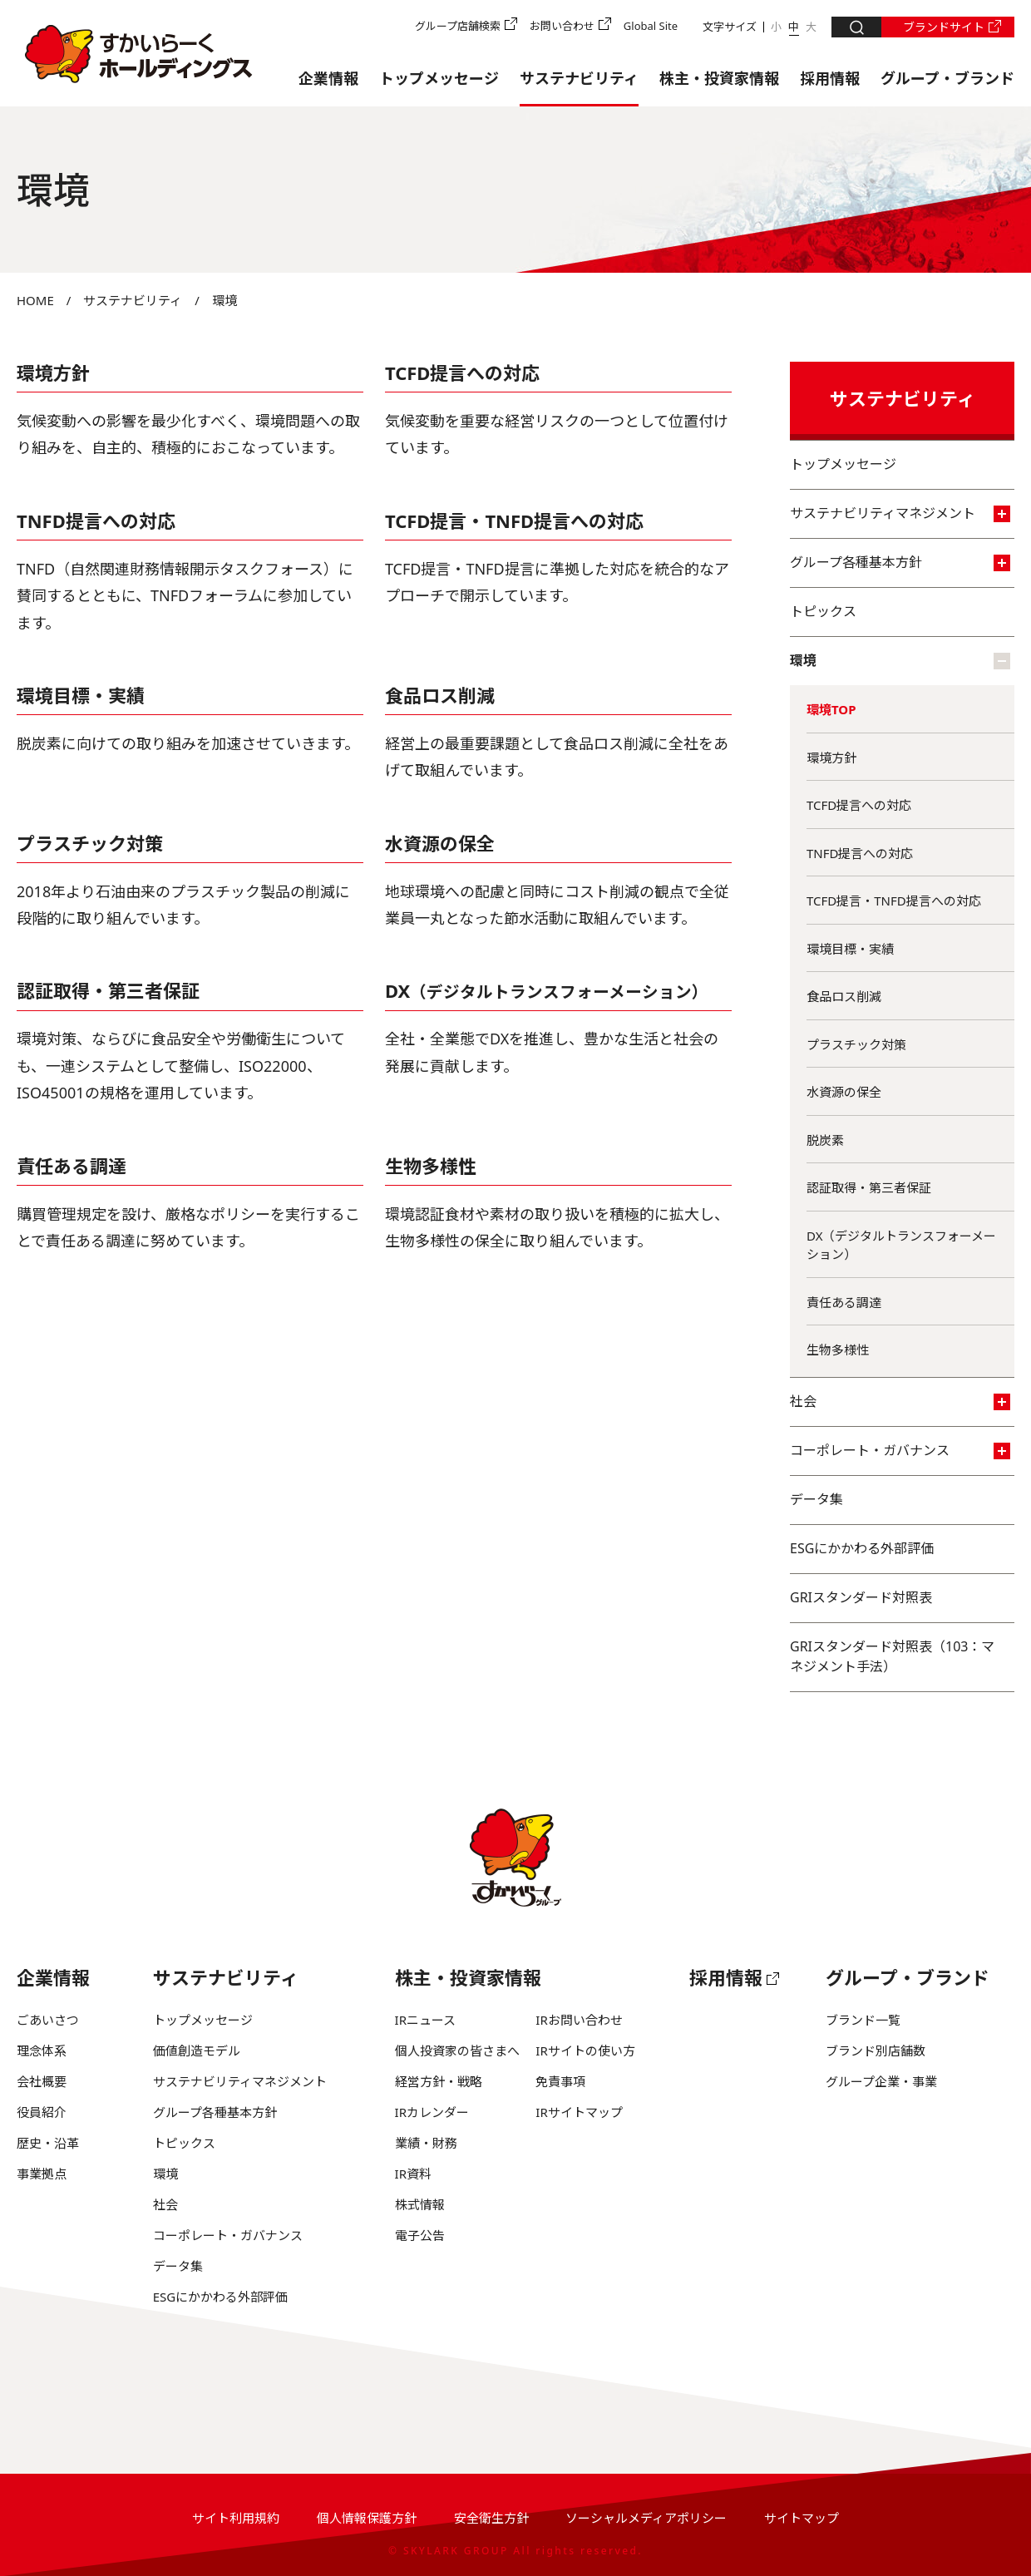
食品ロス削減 (440, 695)
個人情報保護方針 (367, 2517)
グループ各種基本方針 (900, 562)
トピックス (823, 611)
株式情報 (420, 2204)
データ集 (816, 1499)
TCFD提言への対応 (462, 372)
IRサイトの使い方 (584, 2050)
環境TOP (831, 709)
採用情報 (830, 78)
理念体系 (42, 2050)
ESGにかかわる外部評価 (862, 1548)
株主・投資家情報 (719, 78)
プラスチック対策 (856, 1044)
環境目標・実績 (81, 695)
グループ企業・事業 (881, 2081)
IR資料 (413, 2173)
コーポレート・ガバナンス (900, 1450)
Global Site (651, 25)
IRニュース (425, 2019)
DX (546, 990)
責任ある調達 (71, 1165)
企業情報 (328, 78)
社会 (900, 1401)
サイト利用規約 (235, 2517)
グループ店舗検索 (458, 25)
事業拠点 (42, 2173)
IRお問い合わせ (578, 2019)
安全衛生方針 (491, 2517)
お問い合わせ (562, 25)
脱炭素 (825, 1140)
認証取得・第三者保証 (108, 990)
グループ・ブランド (947, 78)
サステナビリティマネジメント (900, 513)
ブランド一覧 (863, 2019)
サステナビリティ (579, 78)
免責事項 (560, 2081)
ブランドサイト (943, 27)
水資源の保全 (440, 843)
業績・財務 (426, 2142)
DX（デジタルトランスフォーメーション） (901, 1245)
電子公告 (420, 2235)
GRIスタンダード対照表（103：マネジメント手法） (892, 1656)
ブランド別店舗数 (875, 2050)
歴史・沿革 (48, 2142)
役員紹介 (42, 2112)
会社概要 (42, 2081)
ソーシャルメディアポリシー (646, 2517)
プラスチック (71, 843)
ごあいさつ (48, 2019)
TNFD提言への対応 (96, 520)
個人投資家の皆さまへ (457, 2050)
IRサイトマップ (578, 2112)
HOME (35, 300)
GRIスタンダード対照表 (861, 1597)
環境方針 (53, 372)
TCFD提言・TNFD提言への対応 (514, 520)
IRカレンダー (432, 2112)
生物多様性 (430, 1165)
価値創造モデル (196, 2050)
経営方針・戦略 (438, 2081)
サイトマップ (801, 2517)
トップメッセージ (439, 78)
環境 (900, 660)
